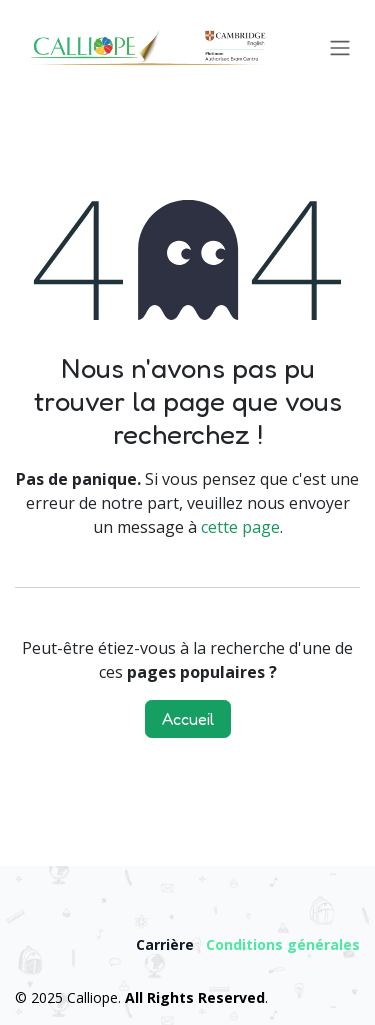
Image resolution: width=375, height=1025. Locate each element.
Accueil (188, 719)
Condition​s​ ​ (246, 944)
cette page (240, 527)
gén (301, 944)
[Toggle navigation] (340, 48)
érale (333, 944)
